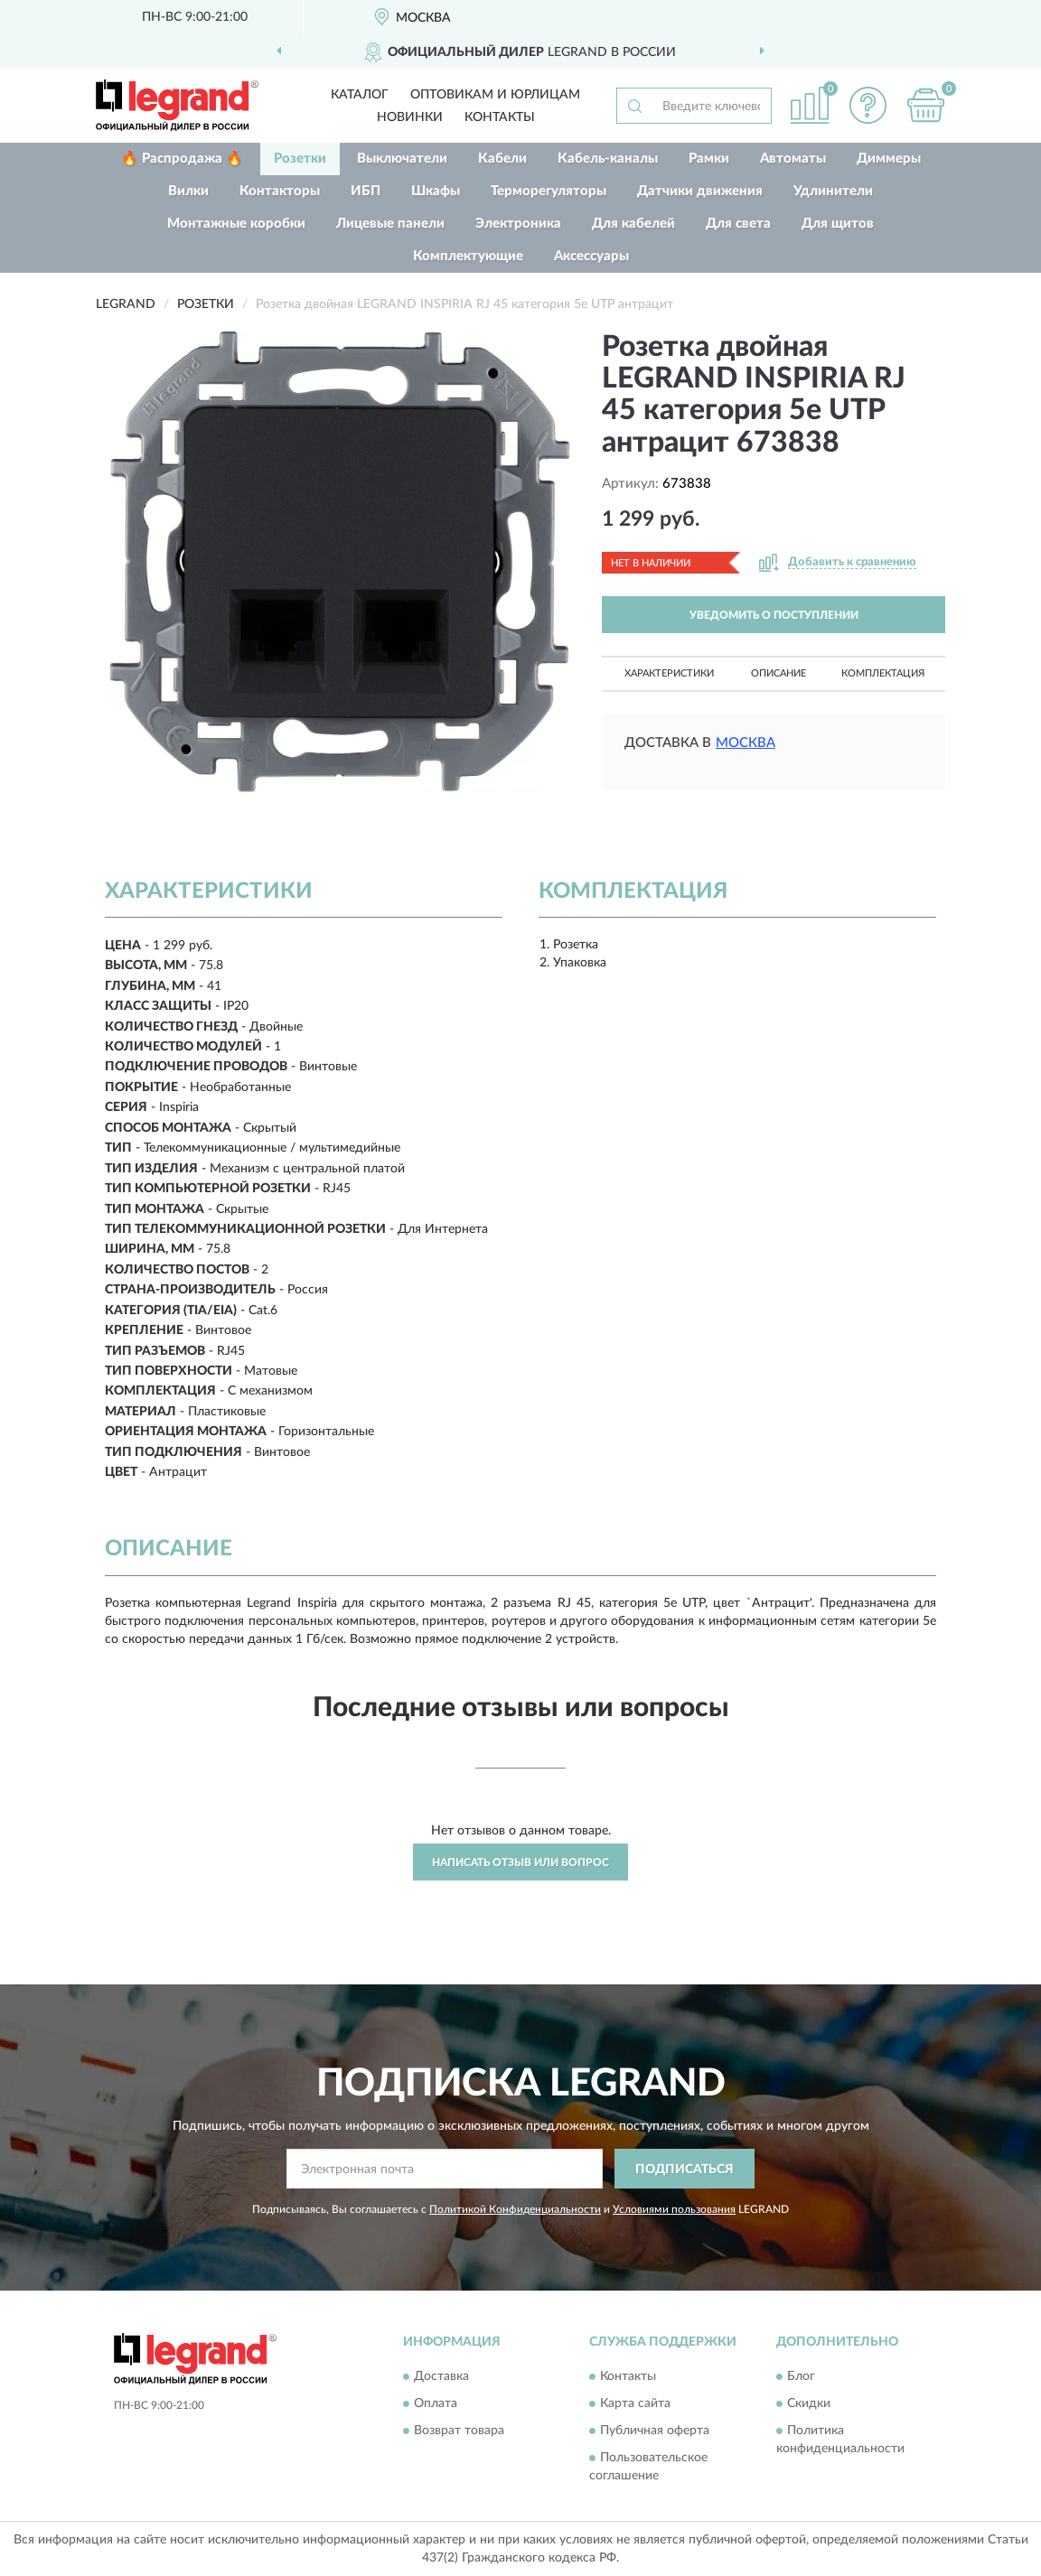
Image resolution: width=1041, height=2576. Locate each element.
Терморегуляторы (548, 191)
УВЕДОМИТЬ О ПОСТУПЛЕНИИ (773, 615)
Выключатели (402, 158)
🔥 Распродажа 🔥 (182, 158)
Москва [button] (745, 743)
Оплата (435, 2403)
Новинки (410, 117)
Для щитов (838, 223)
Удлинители (833, 191)
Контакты (499, 117)
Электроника (518, 223)
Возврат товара (459, 2430)
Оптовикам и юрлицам (495, 95)
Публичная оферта (654, 2430)
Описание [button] (778, 673)
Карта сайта (635, 2403)
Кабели (502, 158)
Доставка (441, 2376)
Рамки (709, 158)
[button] (867, 105)
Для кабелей (633, 223)
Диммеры (889, 158)
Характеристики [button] (669, 673)
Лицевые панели (390, 223)
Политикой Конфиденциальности (515, 2209)
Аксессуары (591, 256)
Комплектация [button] (882, 673)
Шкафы (435, 191)
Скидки (808, 2403)
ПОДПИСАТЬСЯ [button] (684, 2169)
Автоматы (793, 158)
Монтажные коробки (236, 223)
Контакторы (279, 191)
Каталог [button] (360, 95)
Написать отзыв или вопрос (520, 1862)
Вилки (188, 191)
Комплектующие (468, 256)
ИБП (365, 191)
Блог (801, 2376)
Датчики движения (700, 191)
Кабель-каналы (608, 158)
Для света (738, 223)
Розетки (300, 158)
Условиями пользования (674, 2209)
